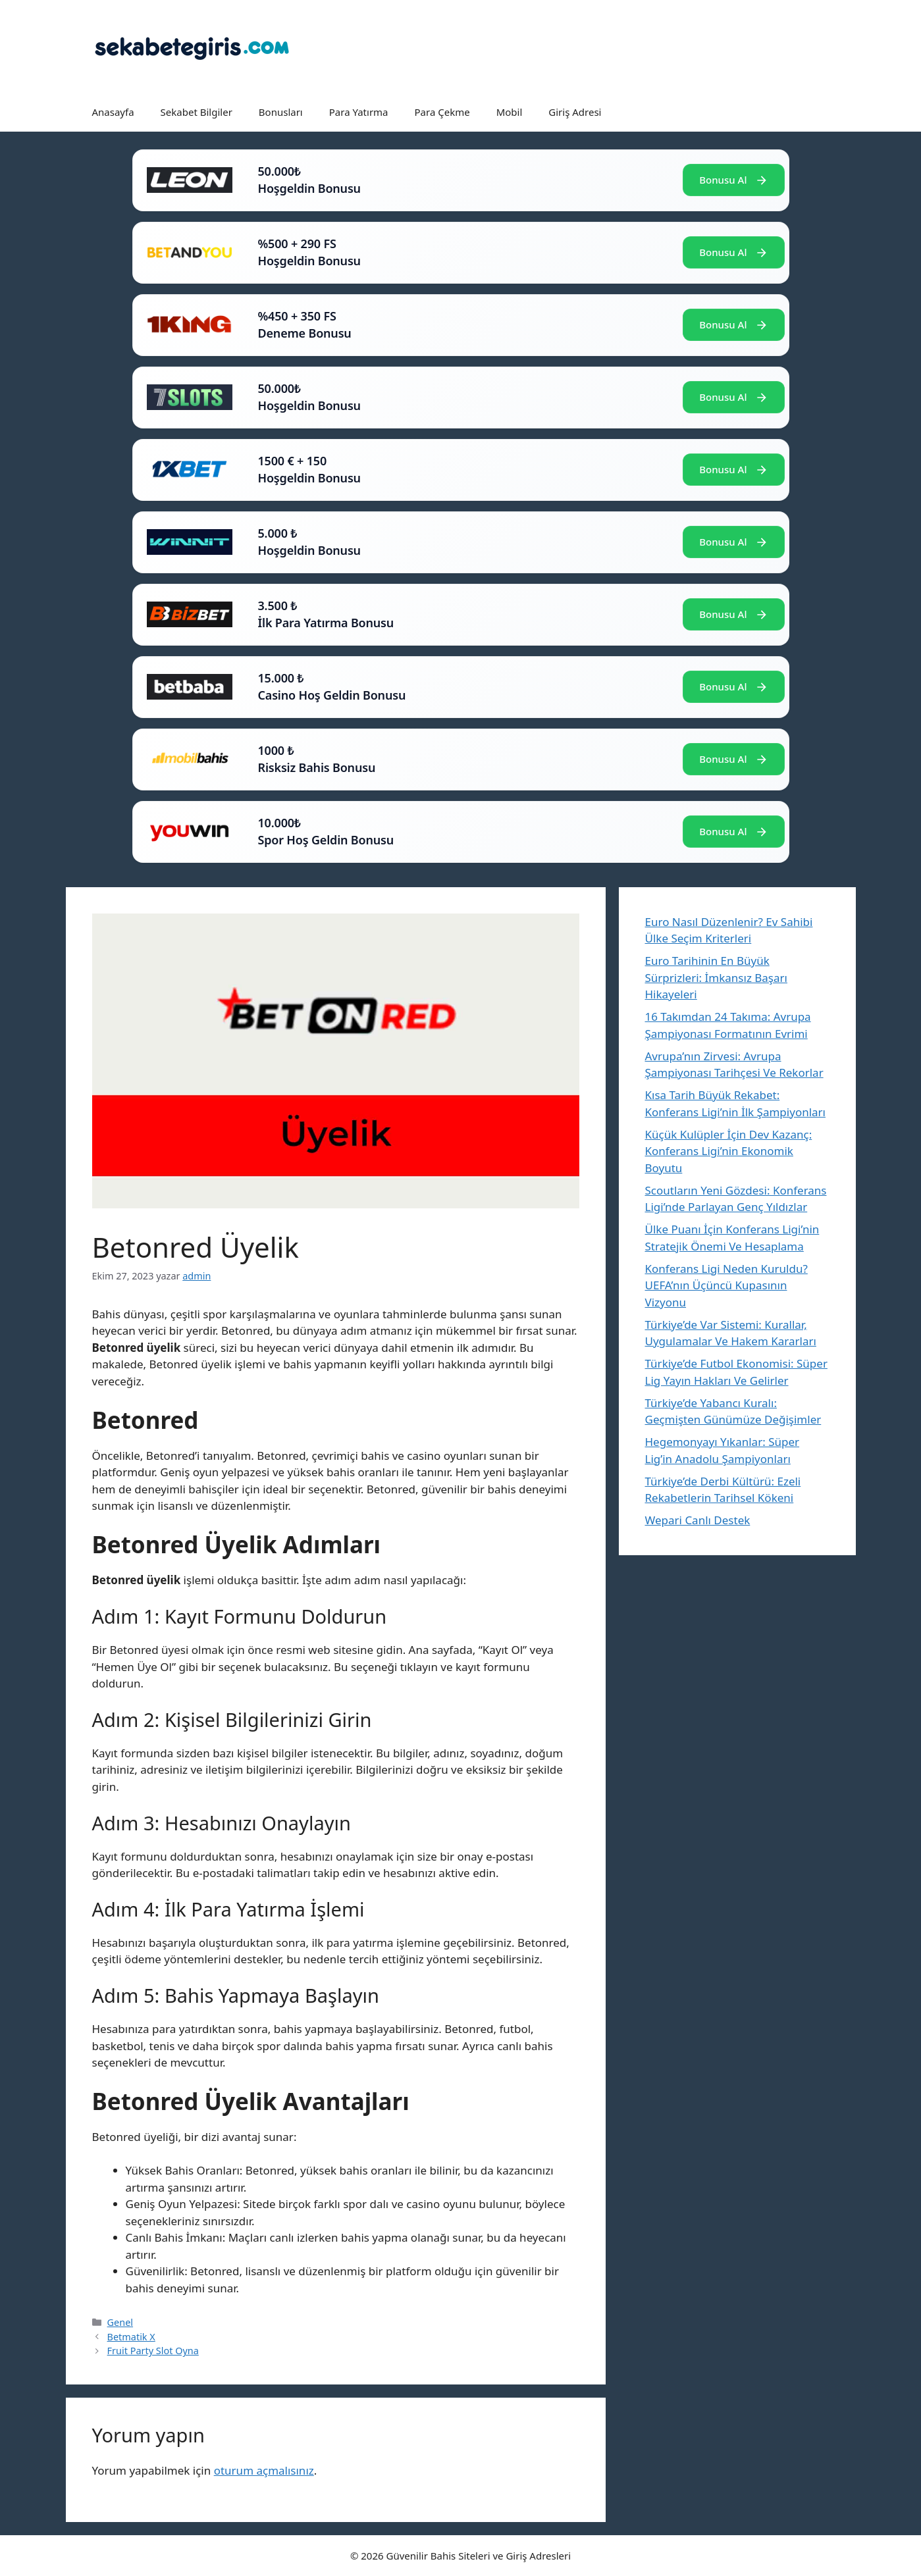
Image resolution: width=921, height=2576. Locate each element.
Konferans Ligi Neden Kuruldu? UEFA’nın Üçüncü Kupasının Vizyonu (726, 1285)
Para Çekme (442, 111)
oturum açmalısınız (264, 2470)
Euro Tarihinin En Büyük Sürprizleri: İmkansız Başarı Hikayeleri (716, 977)
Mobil (509, 111)
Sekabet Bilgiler (196, 111)
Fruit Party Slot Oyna (153, 2350)
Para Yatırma (358, 111)
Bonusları (281, 111)
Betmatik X (131, 2337)
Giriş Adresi (574, 111)
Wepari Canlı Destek (697, 1520)
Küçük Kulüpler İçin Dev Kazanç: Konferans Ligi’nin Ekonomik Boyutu (728, 1151)
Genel (120, 2322)
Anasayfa (113, 111)
